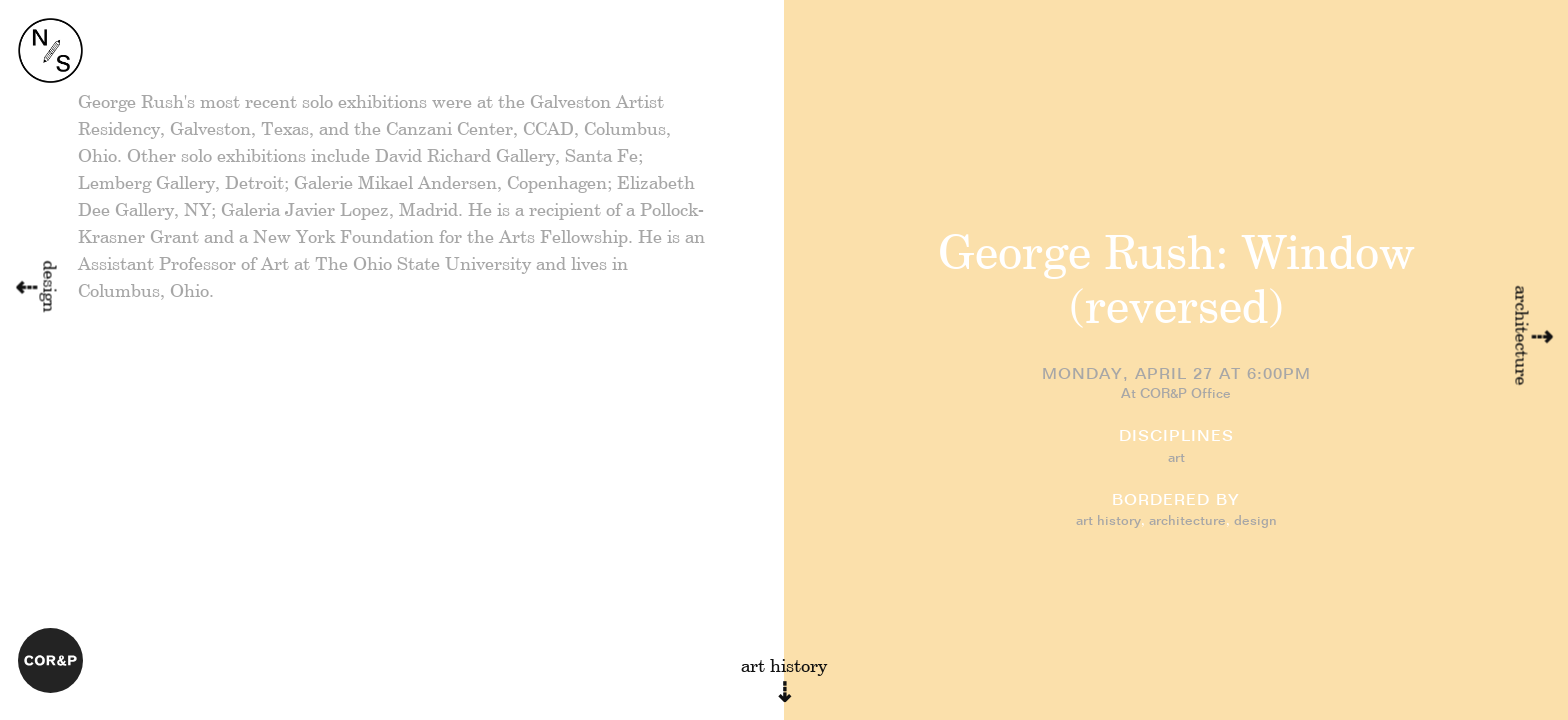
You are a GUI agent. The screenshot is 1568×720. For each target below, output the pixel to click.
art (1176, 458)
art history (1108, 521)
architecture (1187, 521)
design (1255, 521)
